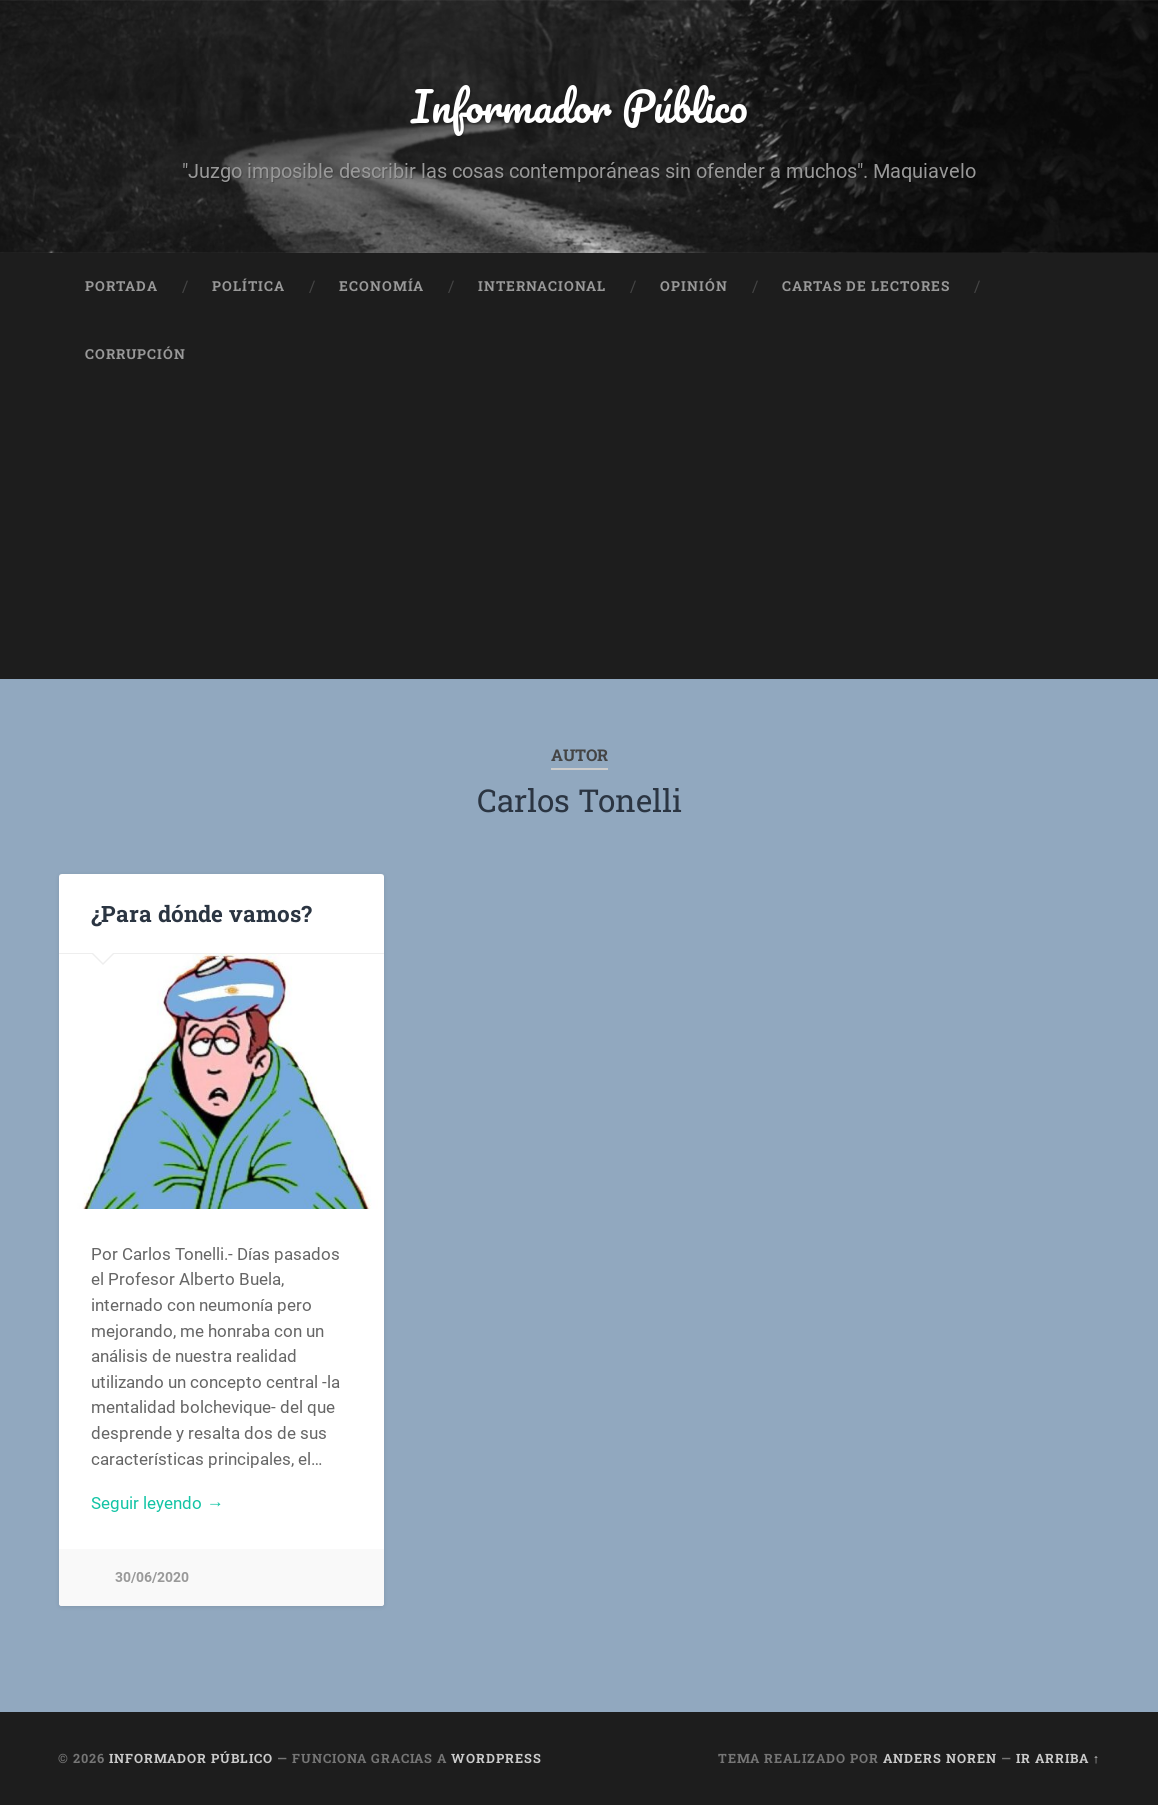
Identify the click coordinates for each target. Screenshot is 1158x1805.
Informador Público (579, 105)
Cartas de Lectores (866, 286)
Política (248, 286)
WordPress (496, 1758)
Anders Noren (940, 1758)
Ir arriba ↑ (1058, 1758)
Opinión (694, 286)
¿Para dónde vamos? (201, 913)
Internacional (542, 286)
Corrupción (135, 354)
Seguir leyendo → (157, 1503)
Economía (381, 286)
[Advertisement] (579, 539)
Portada (121, 286)
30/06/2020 (152, 1577)
